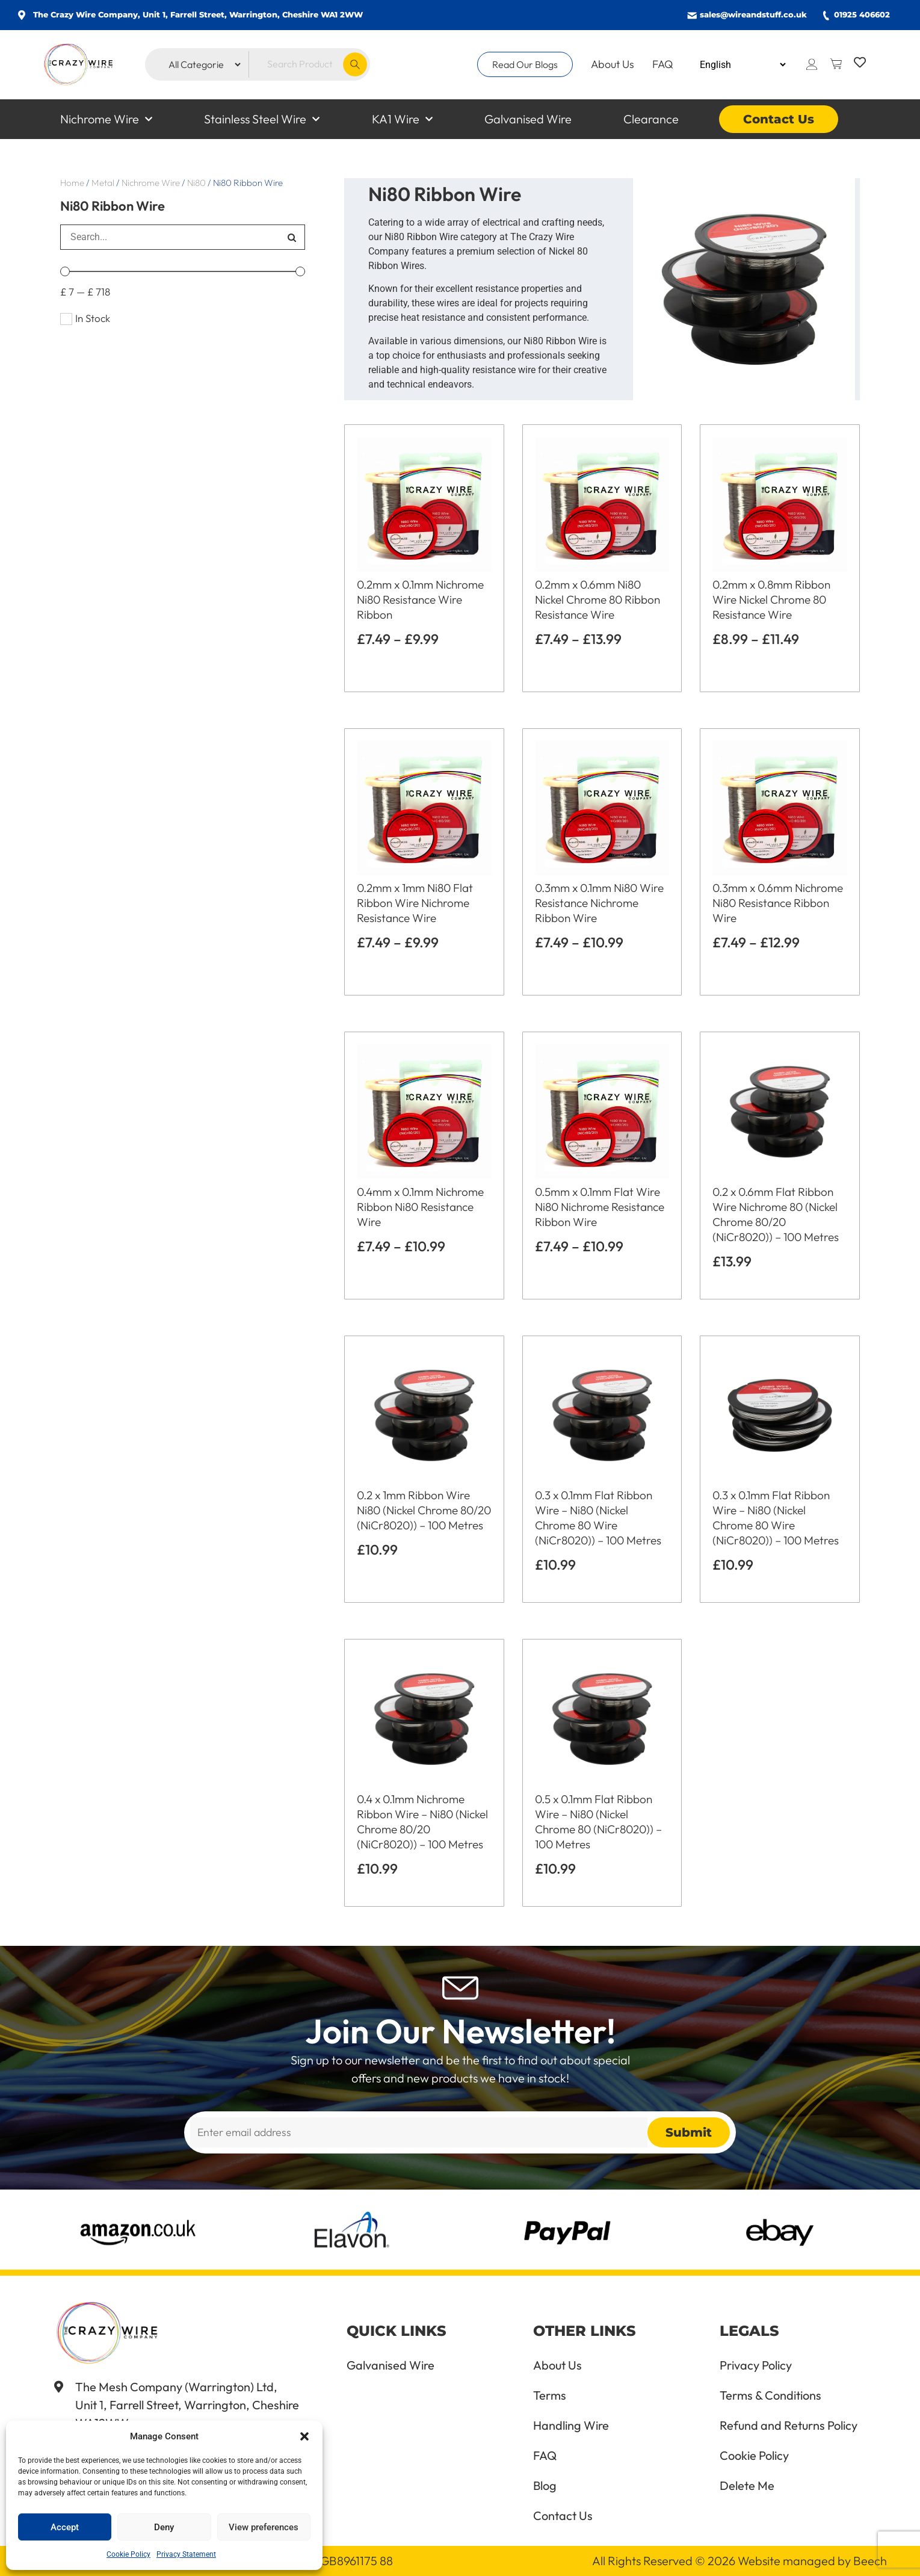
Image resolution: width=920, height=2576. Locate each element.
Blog (545, 2486)
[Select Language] (742, 64)
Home (72, 182)
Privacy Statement (186, 2554)
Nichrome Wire (106, 119)
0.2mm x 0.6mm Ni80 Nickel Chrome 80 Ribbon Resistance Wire (597, 599)
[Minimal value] (182, 271)
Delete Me (747, 2486)
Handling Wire (571, 2426)
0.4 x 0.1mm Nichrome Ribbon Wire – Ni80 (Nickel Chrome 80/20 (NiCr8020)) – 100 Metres (422, 1821)
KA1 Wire (402, 119)
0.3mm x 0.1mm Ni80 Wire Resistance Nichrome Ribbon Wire (599, 903)
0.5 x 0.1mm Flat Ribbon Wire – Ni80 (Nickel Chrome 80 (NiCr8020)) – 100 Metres (598, 1821)
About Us (612, 64)
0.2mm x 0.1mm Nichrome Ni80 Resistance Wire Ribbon (420, 599)
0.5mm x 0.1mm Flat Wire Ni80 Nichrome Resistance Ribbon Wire (599, 1206)
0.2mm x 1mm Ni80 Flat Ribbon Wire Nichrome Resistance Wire (415, 903)
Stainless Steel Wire (262, 119)
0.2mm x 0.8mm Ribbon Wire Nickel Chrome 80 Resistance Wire (771, 599)
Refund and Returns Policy (788, 2426)
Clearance (651, 118)
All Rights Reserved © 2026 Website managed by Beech (739, 2560)
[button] (304, 2436)
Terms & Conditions (770, 2395)
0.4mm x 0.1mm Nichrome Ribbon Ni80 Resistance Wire (420, 1206)
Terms (549, 2395)
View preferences (263, 2527)
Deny (164, 2527)
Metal (102, 182)
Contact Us (778, 119)
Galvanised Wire (528, 118)
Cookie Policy (128, 2554)
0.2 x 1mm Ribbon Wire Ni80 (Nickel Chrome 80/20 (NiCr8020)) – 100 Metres (424, 1510)
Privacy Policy (756, 2365)
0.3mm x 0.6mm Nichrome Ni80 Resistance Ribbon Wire (777, 903)
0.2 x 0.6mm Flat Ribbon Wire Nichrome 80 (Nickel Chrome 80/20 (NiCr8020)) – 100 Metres (775, 1214)
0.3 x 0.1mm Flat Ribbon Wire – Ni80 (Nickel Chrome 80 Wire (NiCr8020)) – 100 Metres (598, 1517)
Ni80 (196, 182)
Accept (65, 2527)
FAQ (662, 64)
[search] (169, 237)
